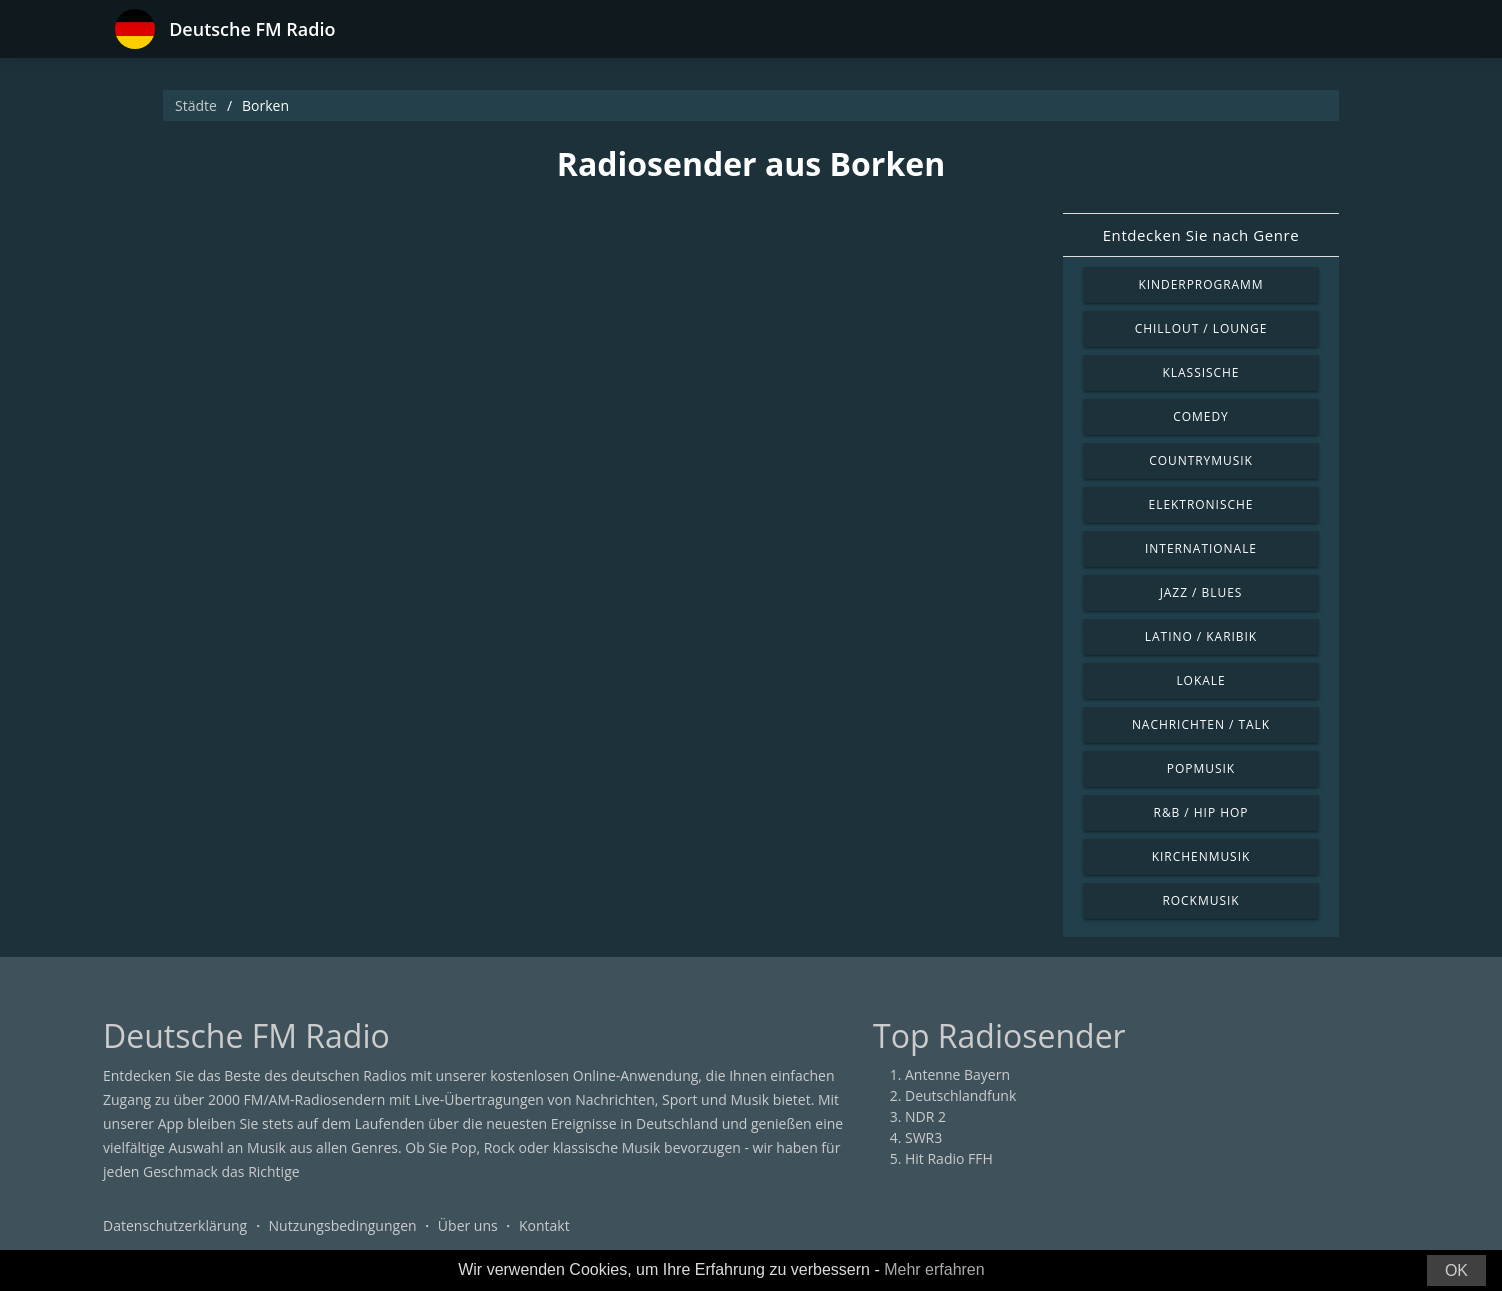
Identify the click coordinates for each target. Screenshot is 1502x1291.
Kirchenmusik (1201, 856)
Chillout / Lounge (1201, 328)
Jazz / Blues (1201, 592)
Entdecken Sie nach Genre (1201, 235)
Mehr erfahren (934, 1269)
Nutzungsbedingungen (343, 1225)
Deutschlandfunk (960, 1095)
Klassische (1201, 372)
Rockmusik (1200, 900)
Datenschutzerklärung (175, 1225)
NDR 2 (925, 1116)
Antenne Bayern (957, 1074)
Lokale (1200, 680)
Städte (196, 105)
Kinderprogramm (1200, 284)
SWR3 (923, 1137)
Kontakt (544, 1225)
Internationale (1201, 548)
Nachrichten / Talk (1201, 724)
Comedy (1201, 416)
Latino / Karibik (1201, 636)
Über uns (468, 1225)
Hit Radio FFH (949, 1158)
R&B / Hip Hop (1201, 812)
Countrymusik (1201, 460)
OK (1456, 1270)
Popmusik (1201, 768)
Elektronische (1201, 504)
